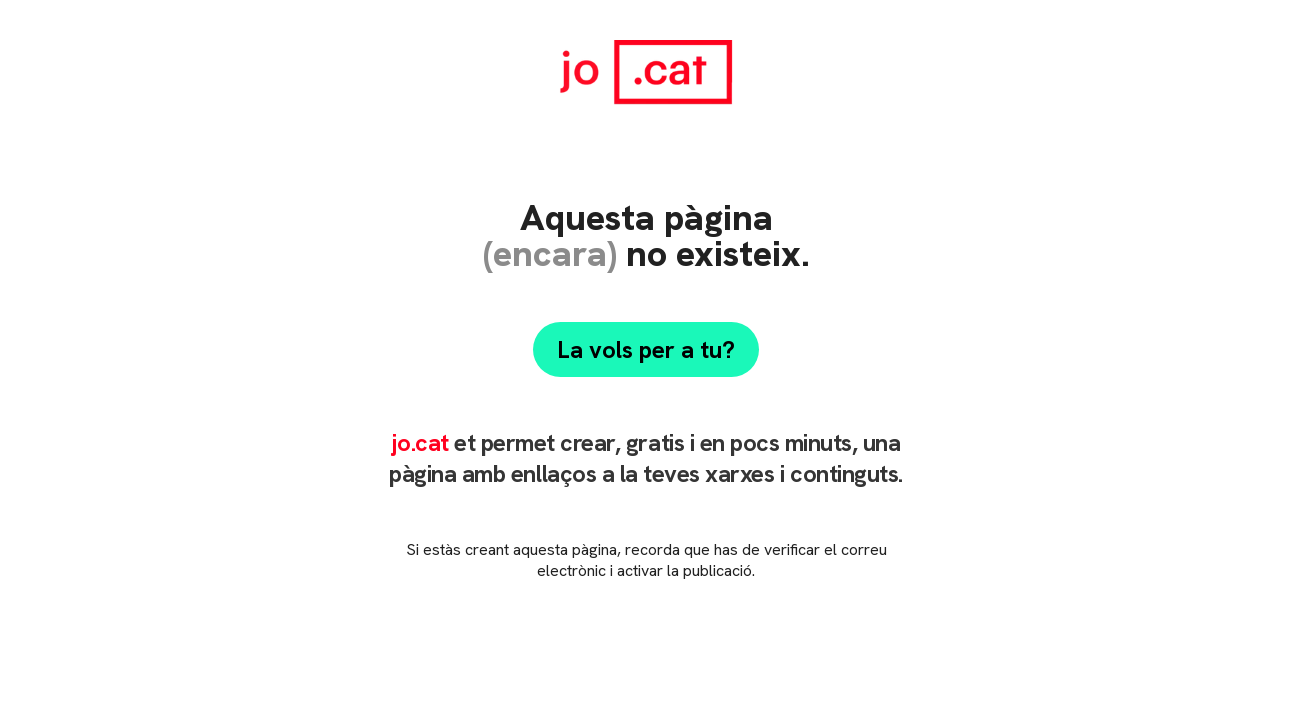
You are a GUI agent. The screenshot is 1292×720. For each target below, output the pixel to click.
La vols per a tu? (646, 349)
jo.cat (419, 442)
